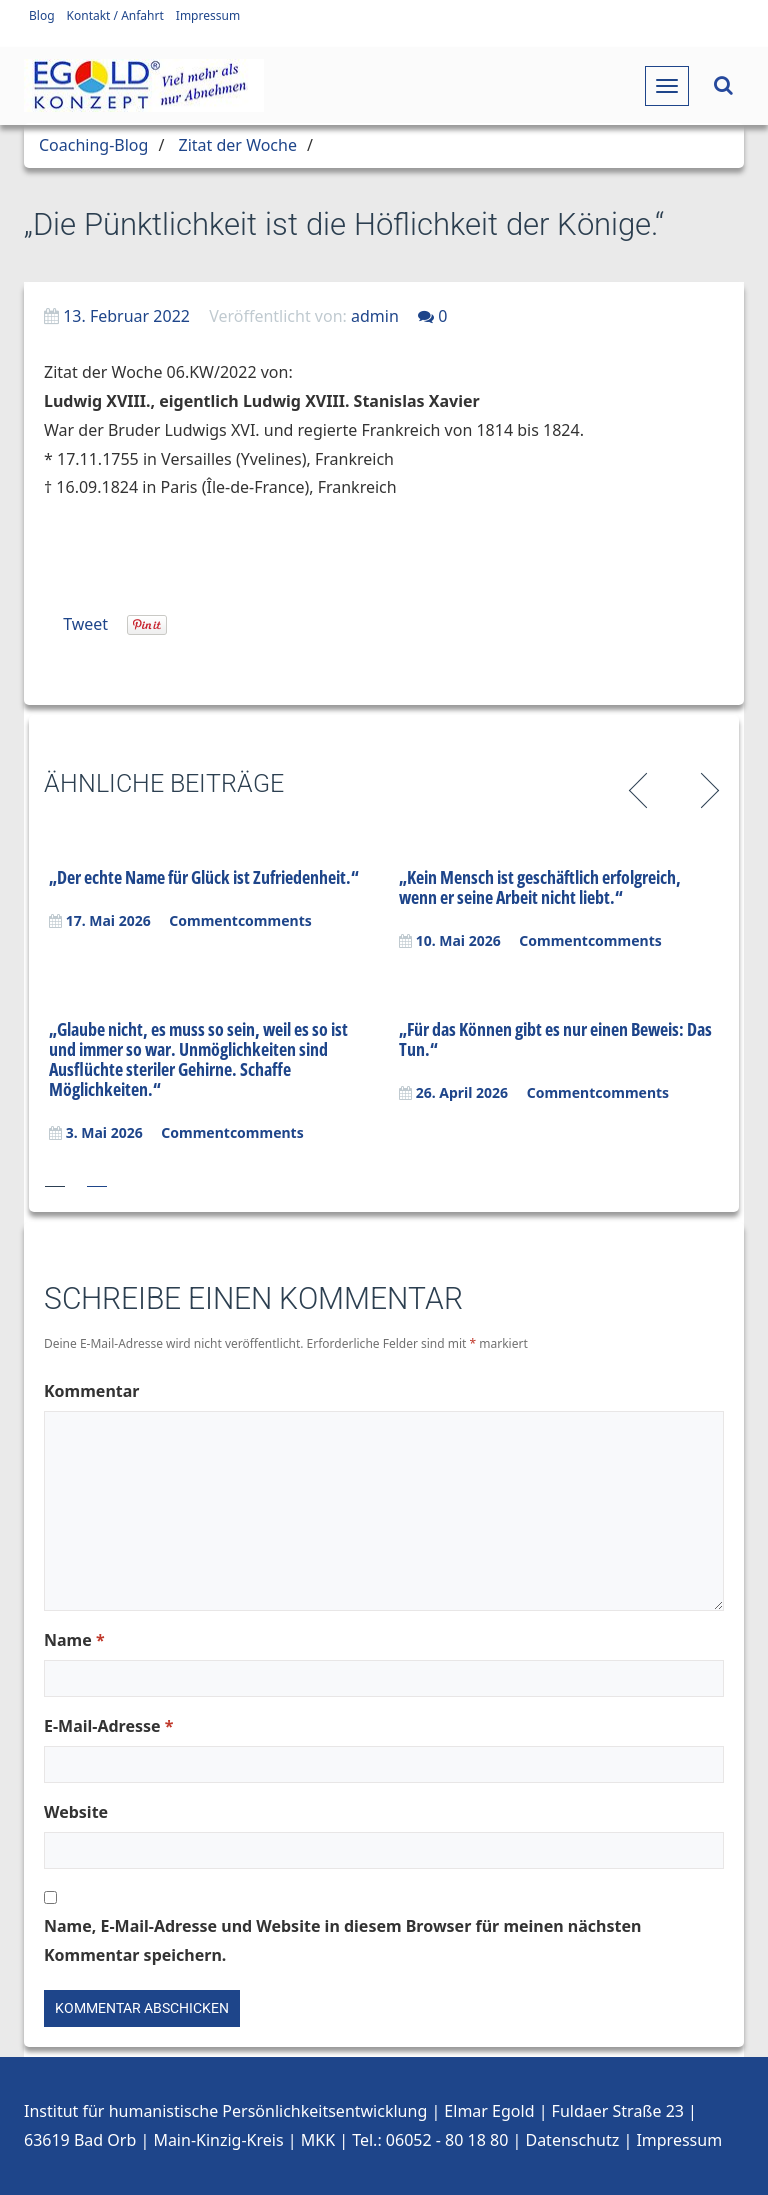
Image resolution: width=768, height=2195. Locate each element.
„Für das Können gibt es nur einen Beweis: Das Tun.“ (555, 1039)
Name (74, 1640)
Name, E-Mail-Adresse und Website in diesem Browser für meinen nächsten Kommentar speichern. (342, 1940)
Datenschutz (572, 2140)
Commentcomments (240, 920)
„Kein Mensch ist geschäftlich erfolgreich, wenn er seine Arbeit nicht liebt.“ (540, 887)
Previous (641, 788)
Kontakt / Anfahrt (115, 15)
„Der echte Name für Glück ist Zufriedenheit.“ (204, 877)
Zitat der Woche (238, 145)
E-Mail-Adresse (108, 1726)
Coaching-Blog (93, 145)
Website (76, 1812)
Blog (42, 15)
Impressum (208, 15)
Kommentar (91, 1391)
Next (706, 788)
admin (375, 316)
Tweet (85, 624)
